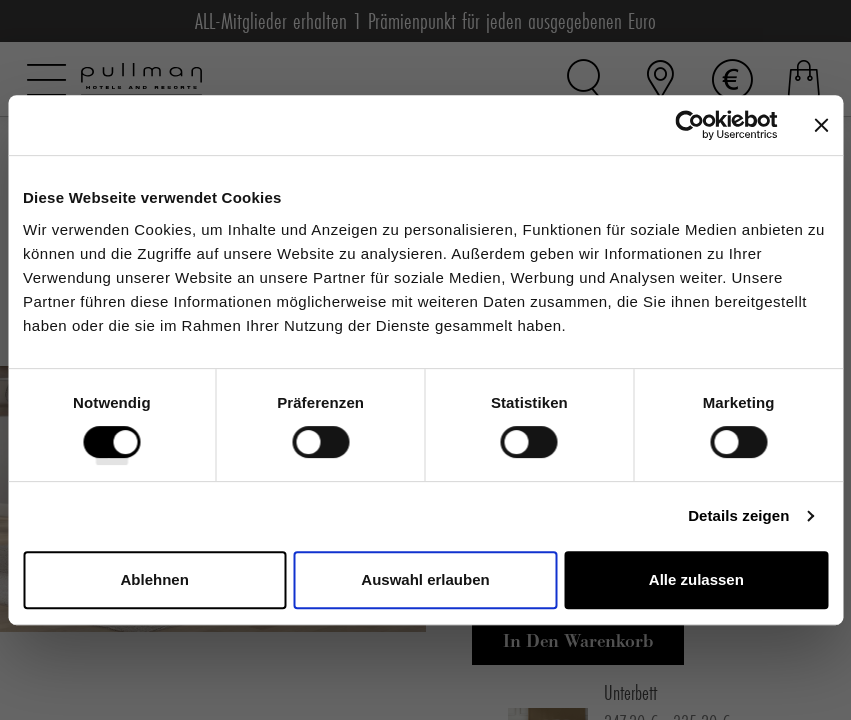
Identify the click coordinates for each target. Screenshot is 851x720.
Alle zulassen (696, 579)
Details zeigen (738, 515)
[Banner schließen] (821, 125)
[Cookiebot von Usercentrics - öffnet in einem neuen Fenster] (689, 125)
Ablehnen (155, 579)
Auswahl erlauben (425, 579)
